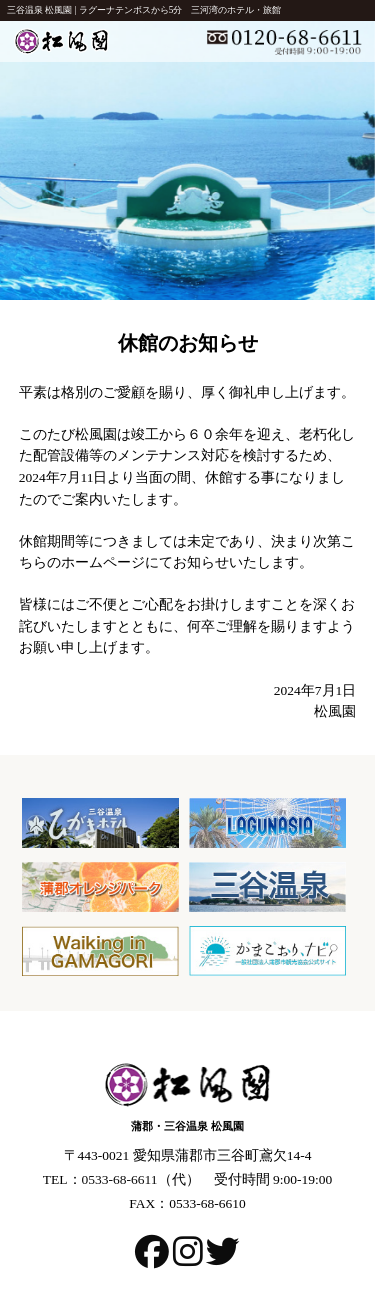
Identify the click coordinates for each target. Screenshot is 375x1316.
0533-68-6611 (120, 1179)
